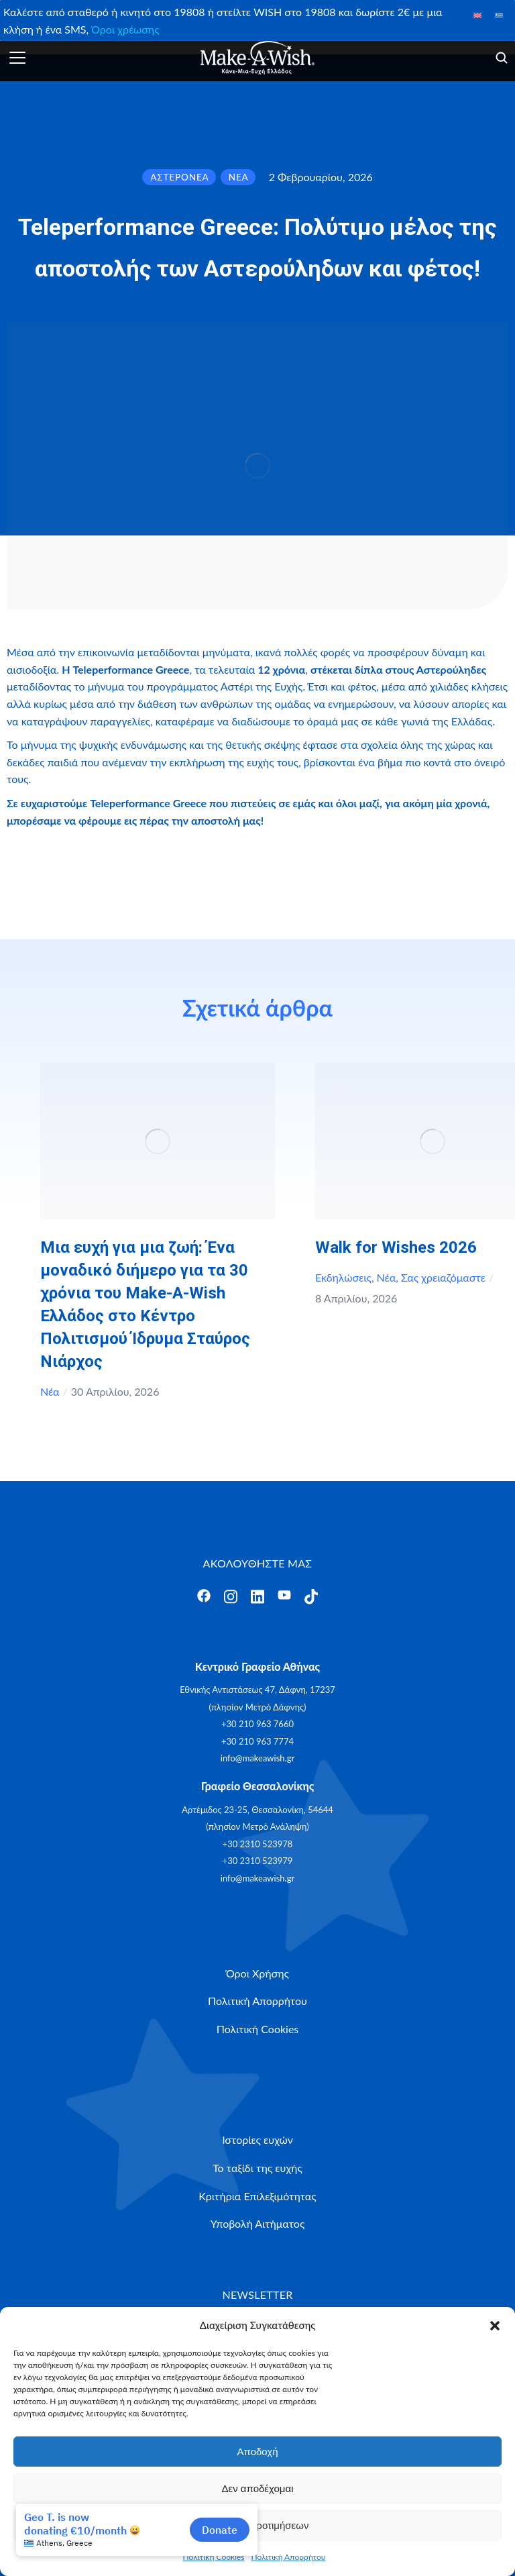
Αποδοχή (257, 2451)
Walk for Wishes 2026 (396, 1247)
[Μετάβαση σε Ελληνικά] (499, 14)
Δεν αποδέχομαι (257, 2488)
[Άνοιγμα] (17, 57)
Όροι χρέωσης (125, 29)
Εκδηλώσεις (343, 1277)
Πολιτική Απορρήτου (288, 2557)
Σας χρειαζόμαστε (443, 1277)
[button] (495, 2325)
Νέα (50, 1391)
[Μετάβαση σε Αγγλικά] (477, 14)
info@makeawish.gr (257, 1758)
